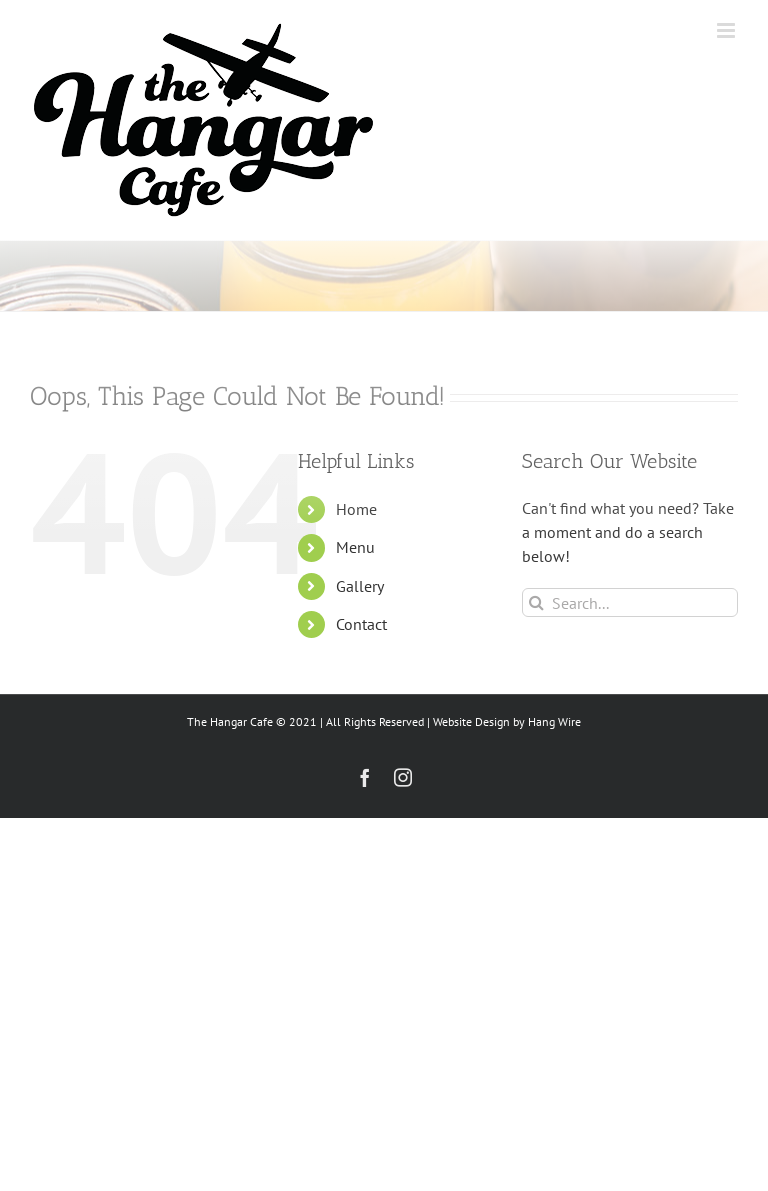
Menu (355, 547)
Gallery (360, 586)
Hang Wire (554, 721)
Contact (361, 624)
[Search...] (630, 602)
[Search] (536, 602)
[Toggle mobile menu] (727, 30)
